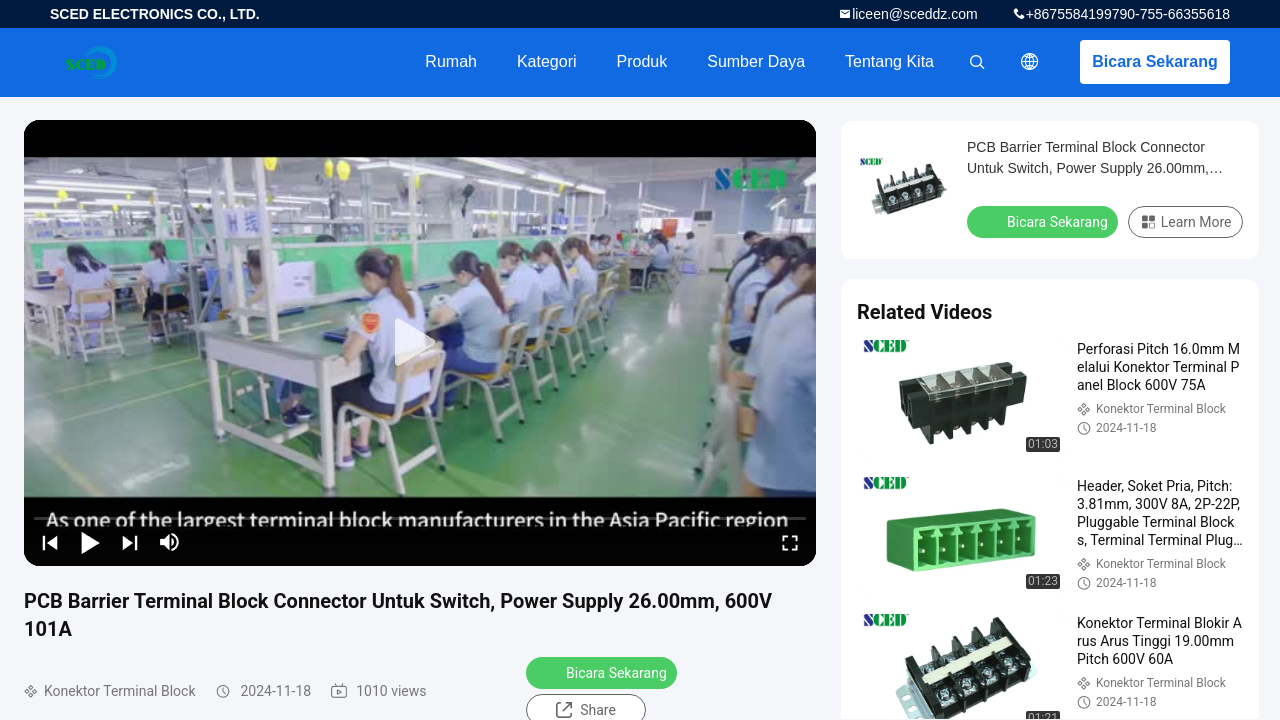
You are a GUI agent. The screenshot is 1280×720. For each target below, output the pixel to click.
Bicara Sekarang (1154, 61)
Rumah (451, 61)
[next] (130, 542)
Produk (642, 61)
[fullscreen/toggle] (790, 542)
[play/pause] (90, 542)
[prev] (50, 542)
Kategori (547, 61)
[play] (420, 343)
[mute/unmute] (170, 542)
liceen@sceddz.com (915, 14)
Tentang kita (889, 61)
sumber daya (756, 61)
